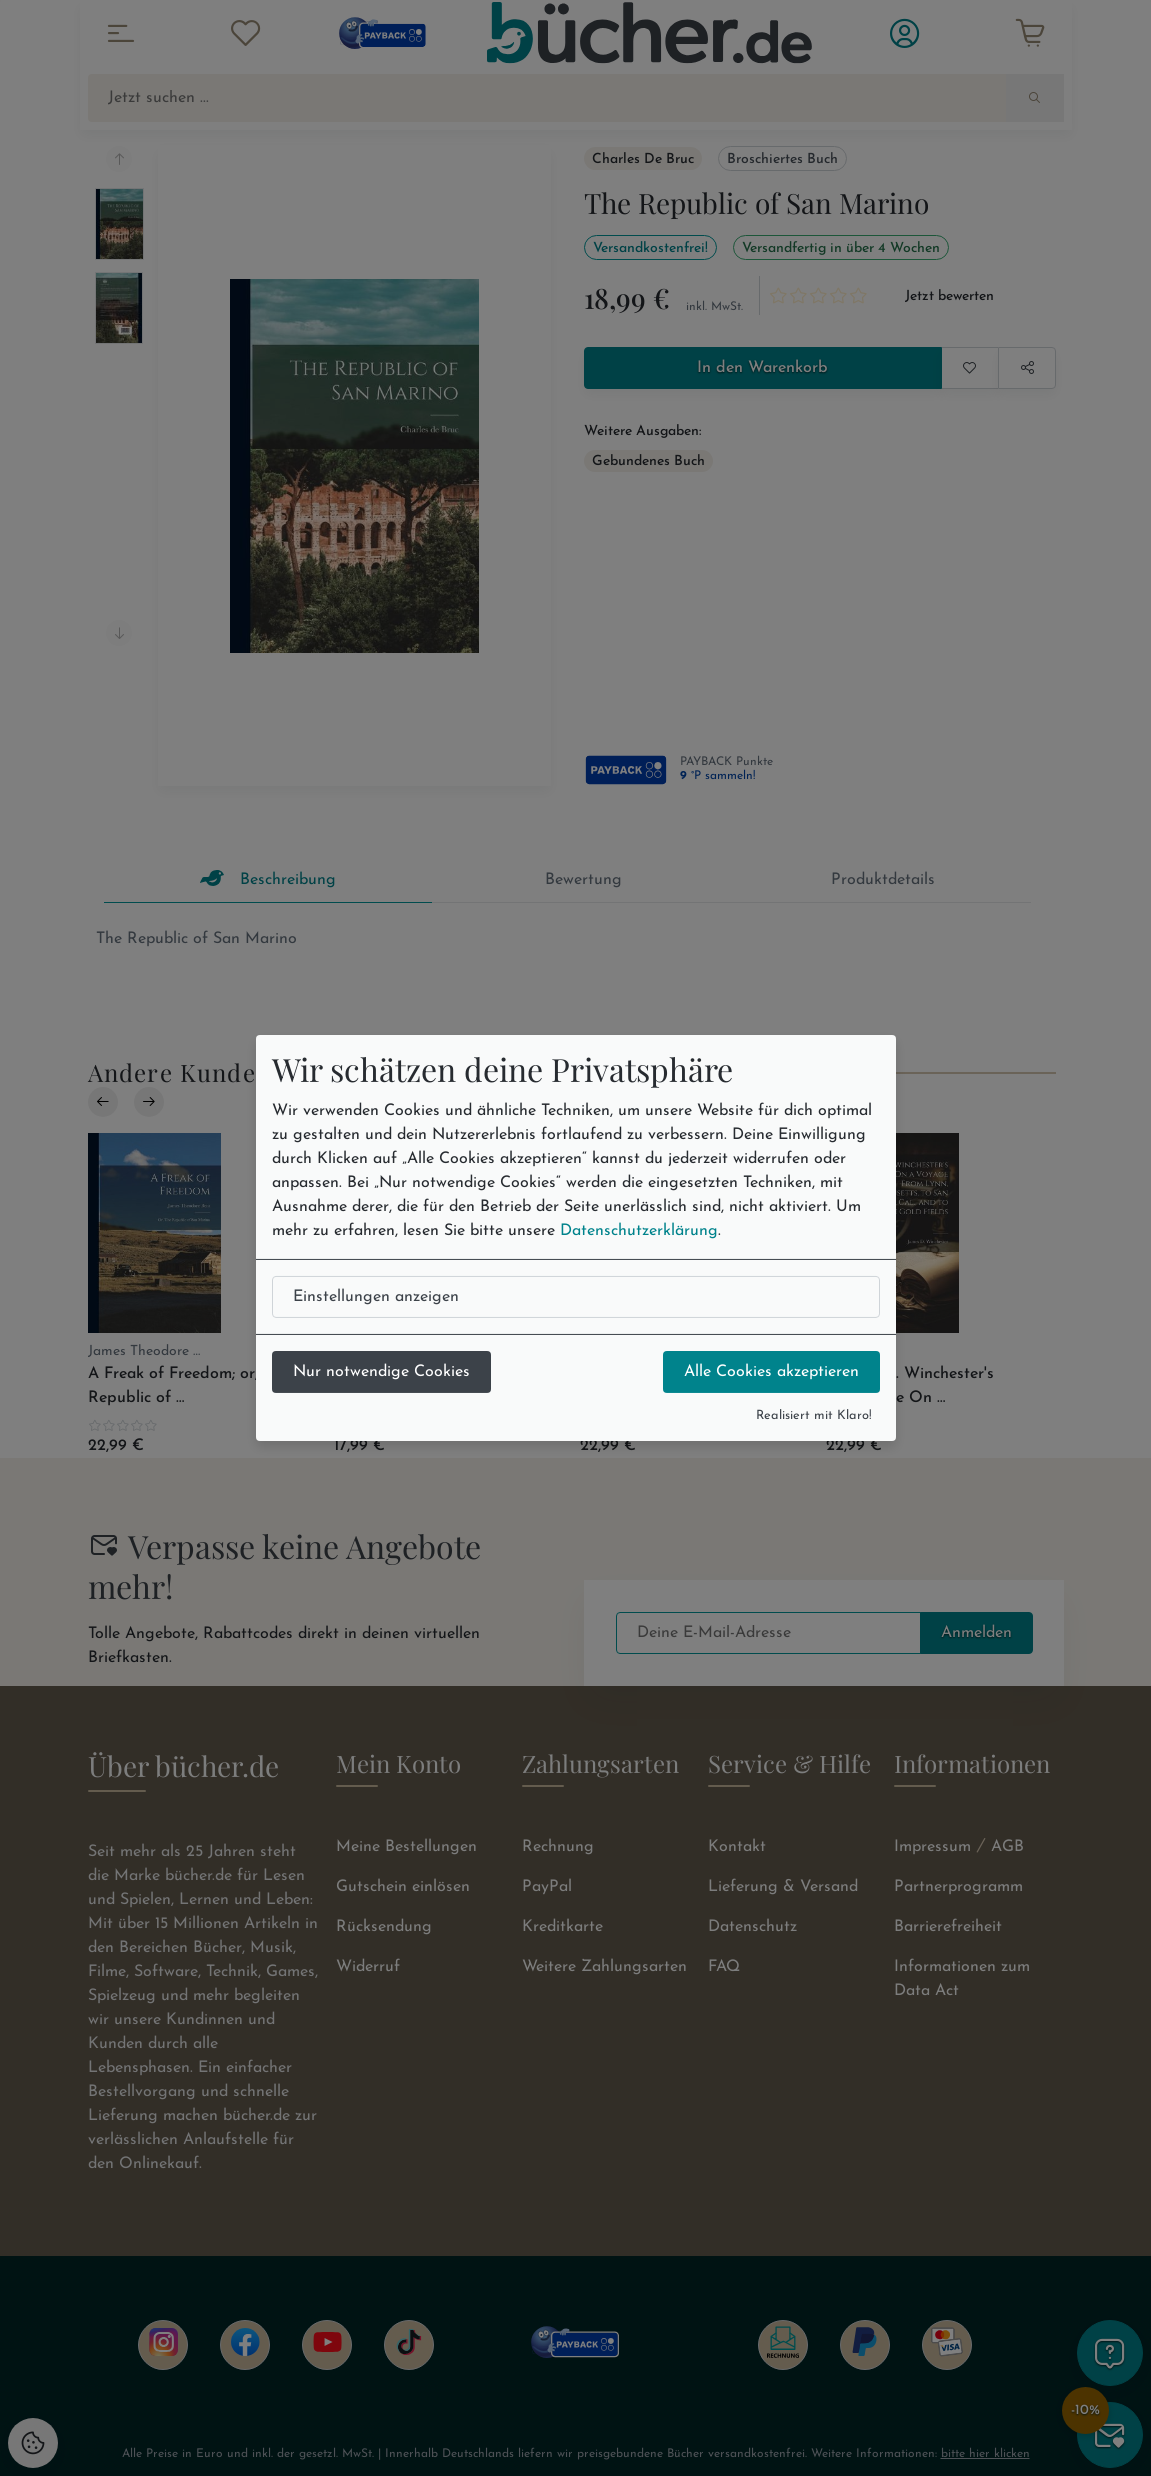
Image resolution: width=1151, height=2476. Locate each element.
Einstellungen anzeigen (376, 1297)
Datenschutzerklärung (639, 1231)
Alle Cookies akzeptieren (771, 1372)
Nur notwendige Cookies (381, 1372)
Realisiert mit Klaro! (814, 1415)
